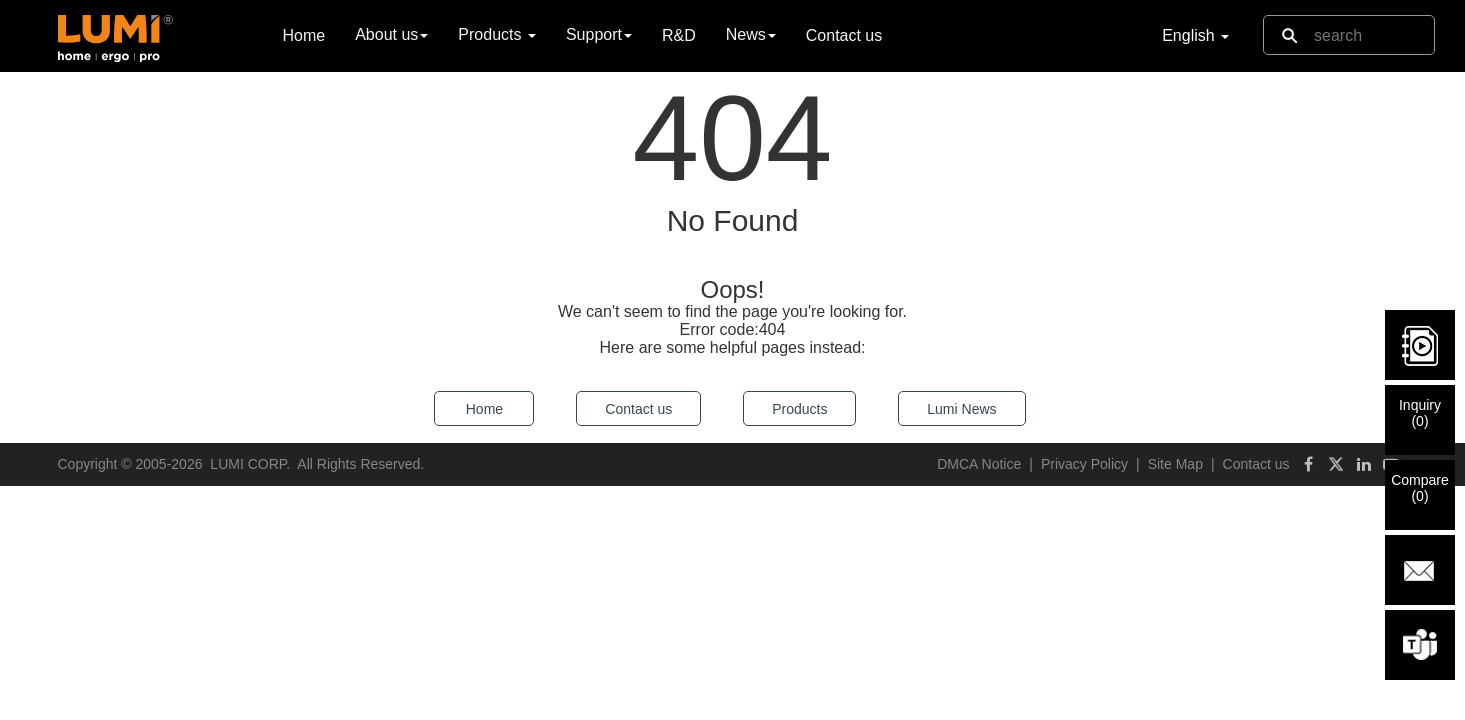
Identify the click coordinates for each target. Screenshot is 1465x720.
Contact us (844, 35)
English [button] (1195, 35)
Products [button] (497, 34)
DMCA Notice (979, 464)
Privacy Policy (1084, 464)
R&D (679, 35)
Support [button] (599, 34)
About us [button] (391, 34)
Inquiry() (1420, 413)
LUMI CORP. (250, 464)
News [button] (751, 34)
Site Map (1175, 464)
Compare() (1420, 488)
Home (304, 34)
